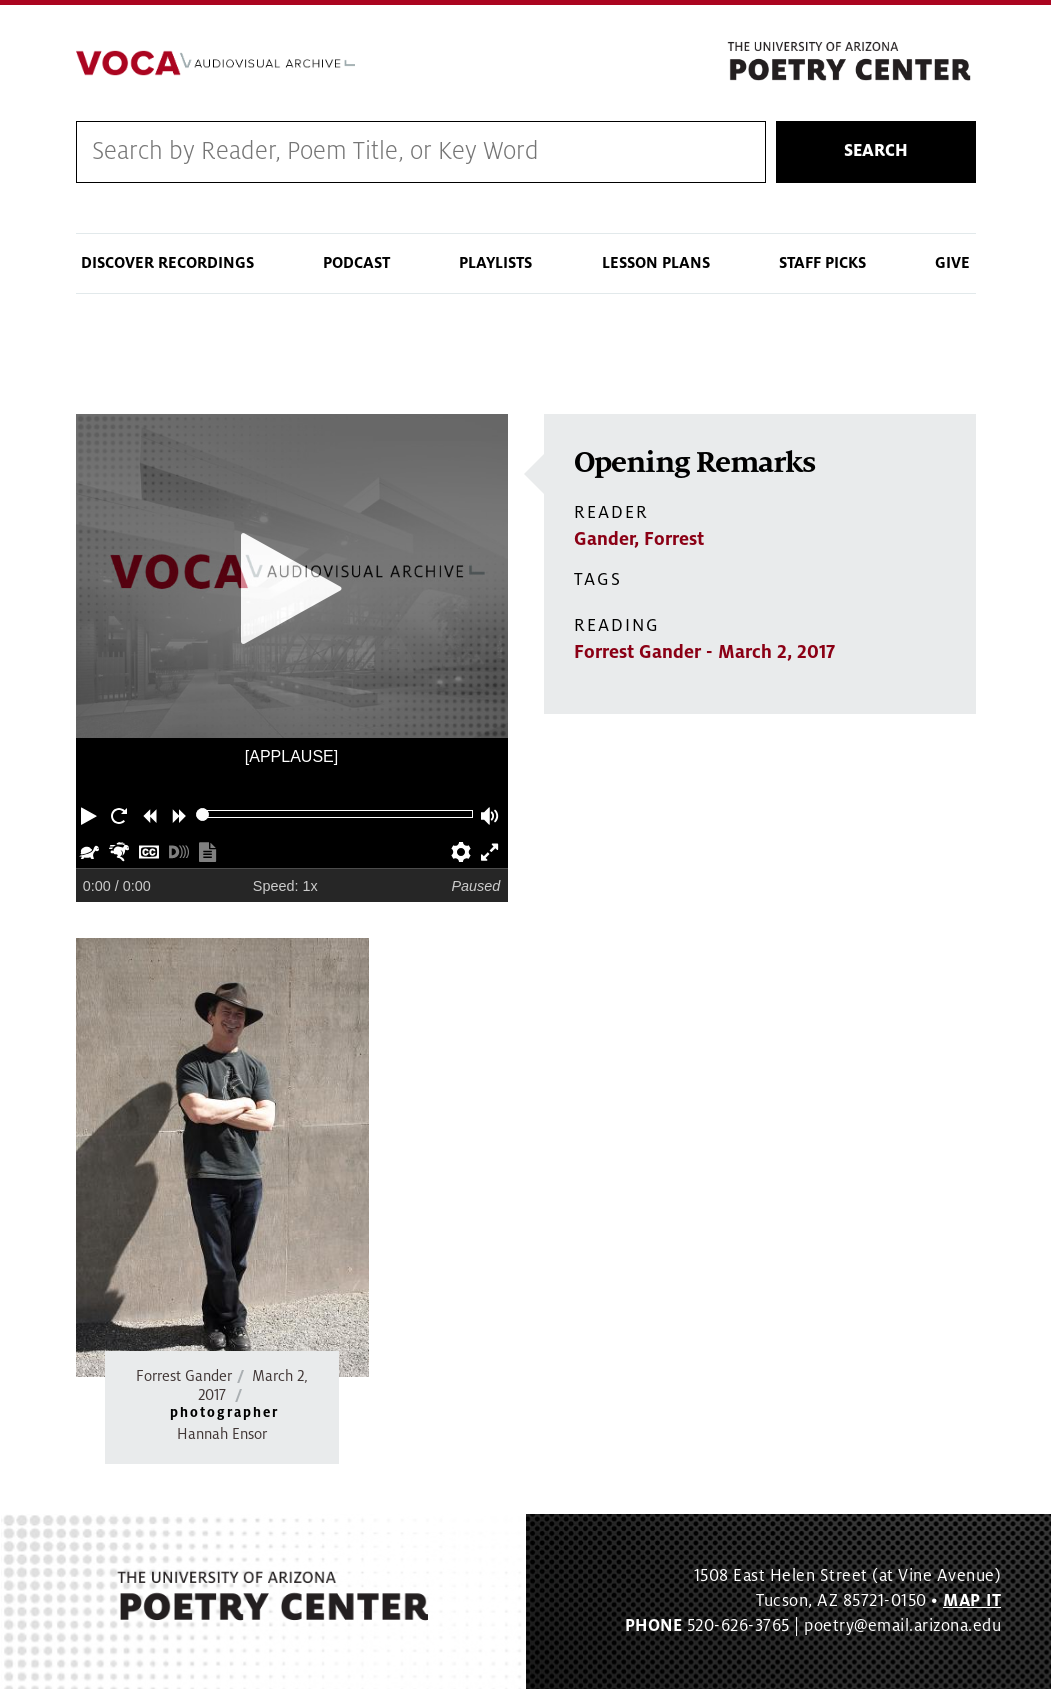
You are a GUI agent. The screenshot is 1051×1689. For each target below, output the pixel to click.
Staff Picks (822, 263)
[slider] (202, 814)
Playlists (495, 263)
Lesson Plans (656, 263)
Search (876, 151)
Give (952, 263)
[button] (91, 814)
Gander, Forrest (639, 539)
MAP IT (972, 1601)
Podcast (356, 263)
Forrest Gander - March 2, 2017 (704, 652)
